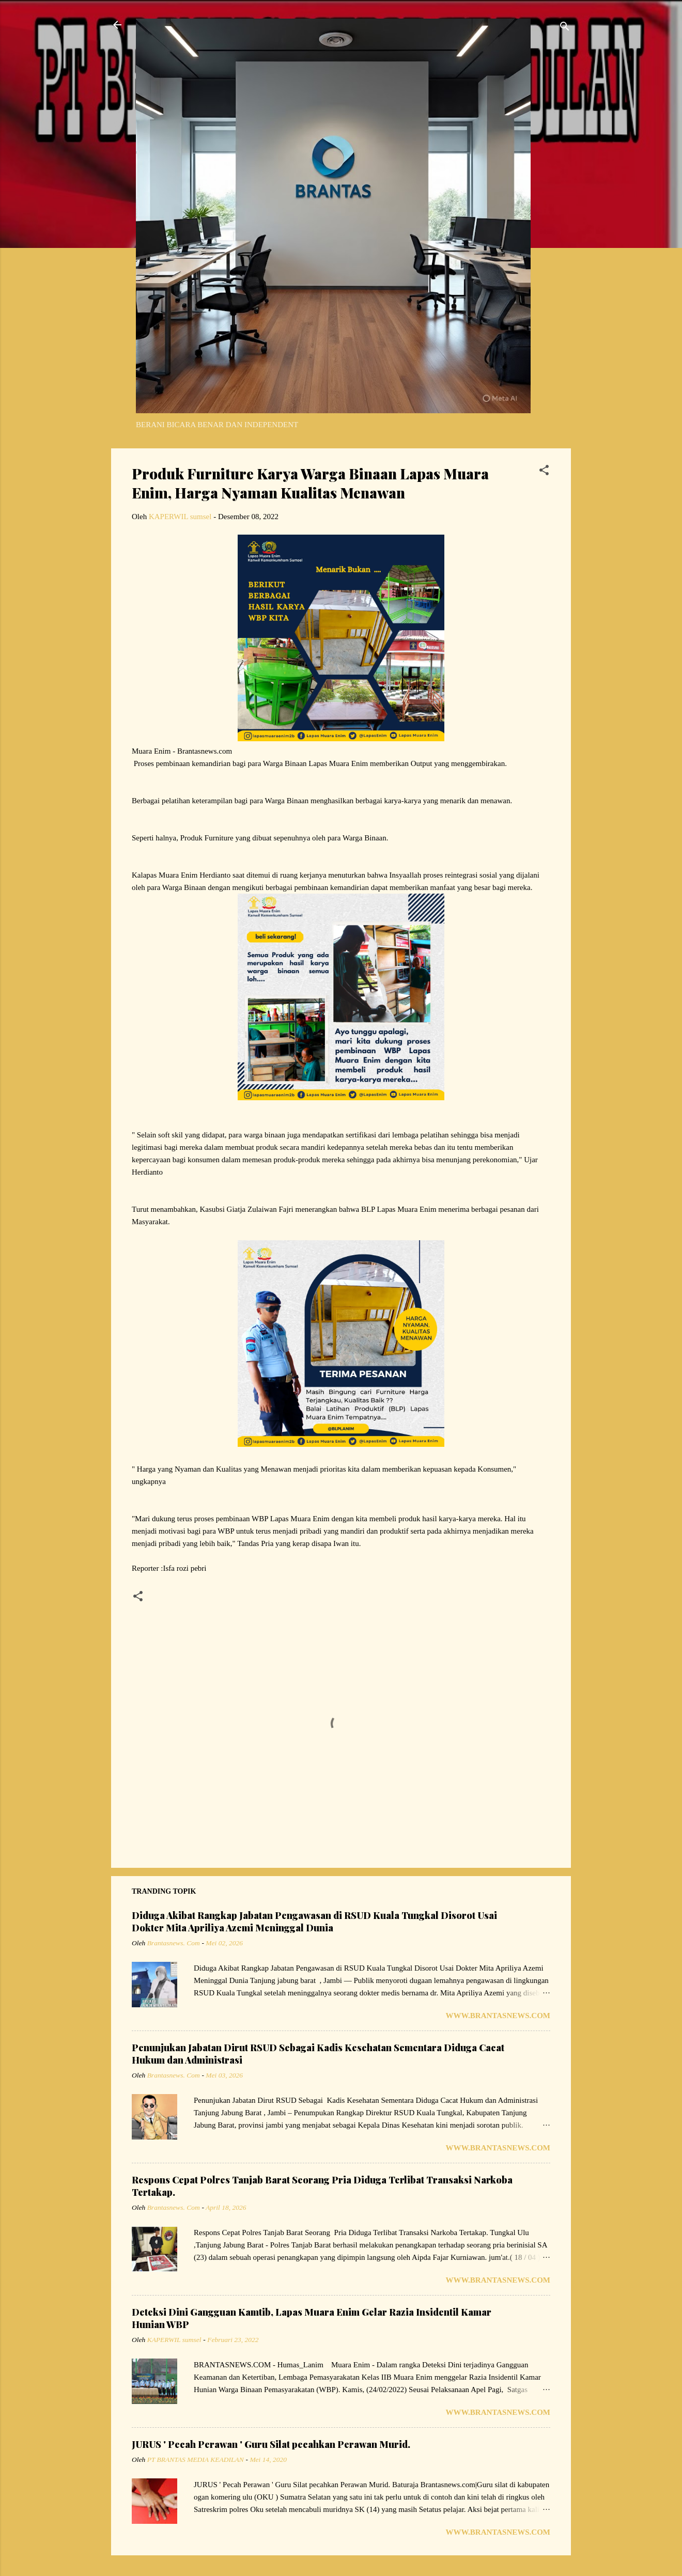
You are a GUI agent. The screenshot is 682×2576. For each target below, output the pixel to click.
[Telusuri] (565, 28)
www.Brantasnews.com (497, 2015)
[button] (544, 472)
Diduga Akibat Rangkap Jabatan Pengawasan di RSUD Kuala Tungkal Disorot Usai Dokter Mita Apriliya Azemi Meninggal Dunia (314, 1921)
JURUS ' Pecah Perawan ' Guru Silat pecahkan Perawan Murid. (271, 2444)
